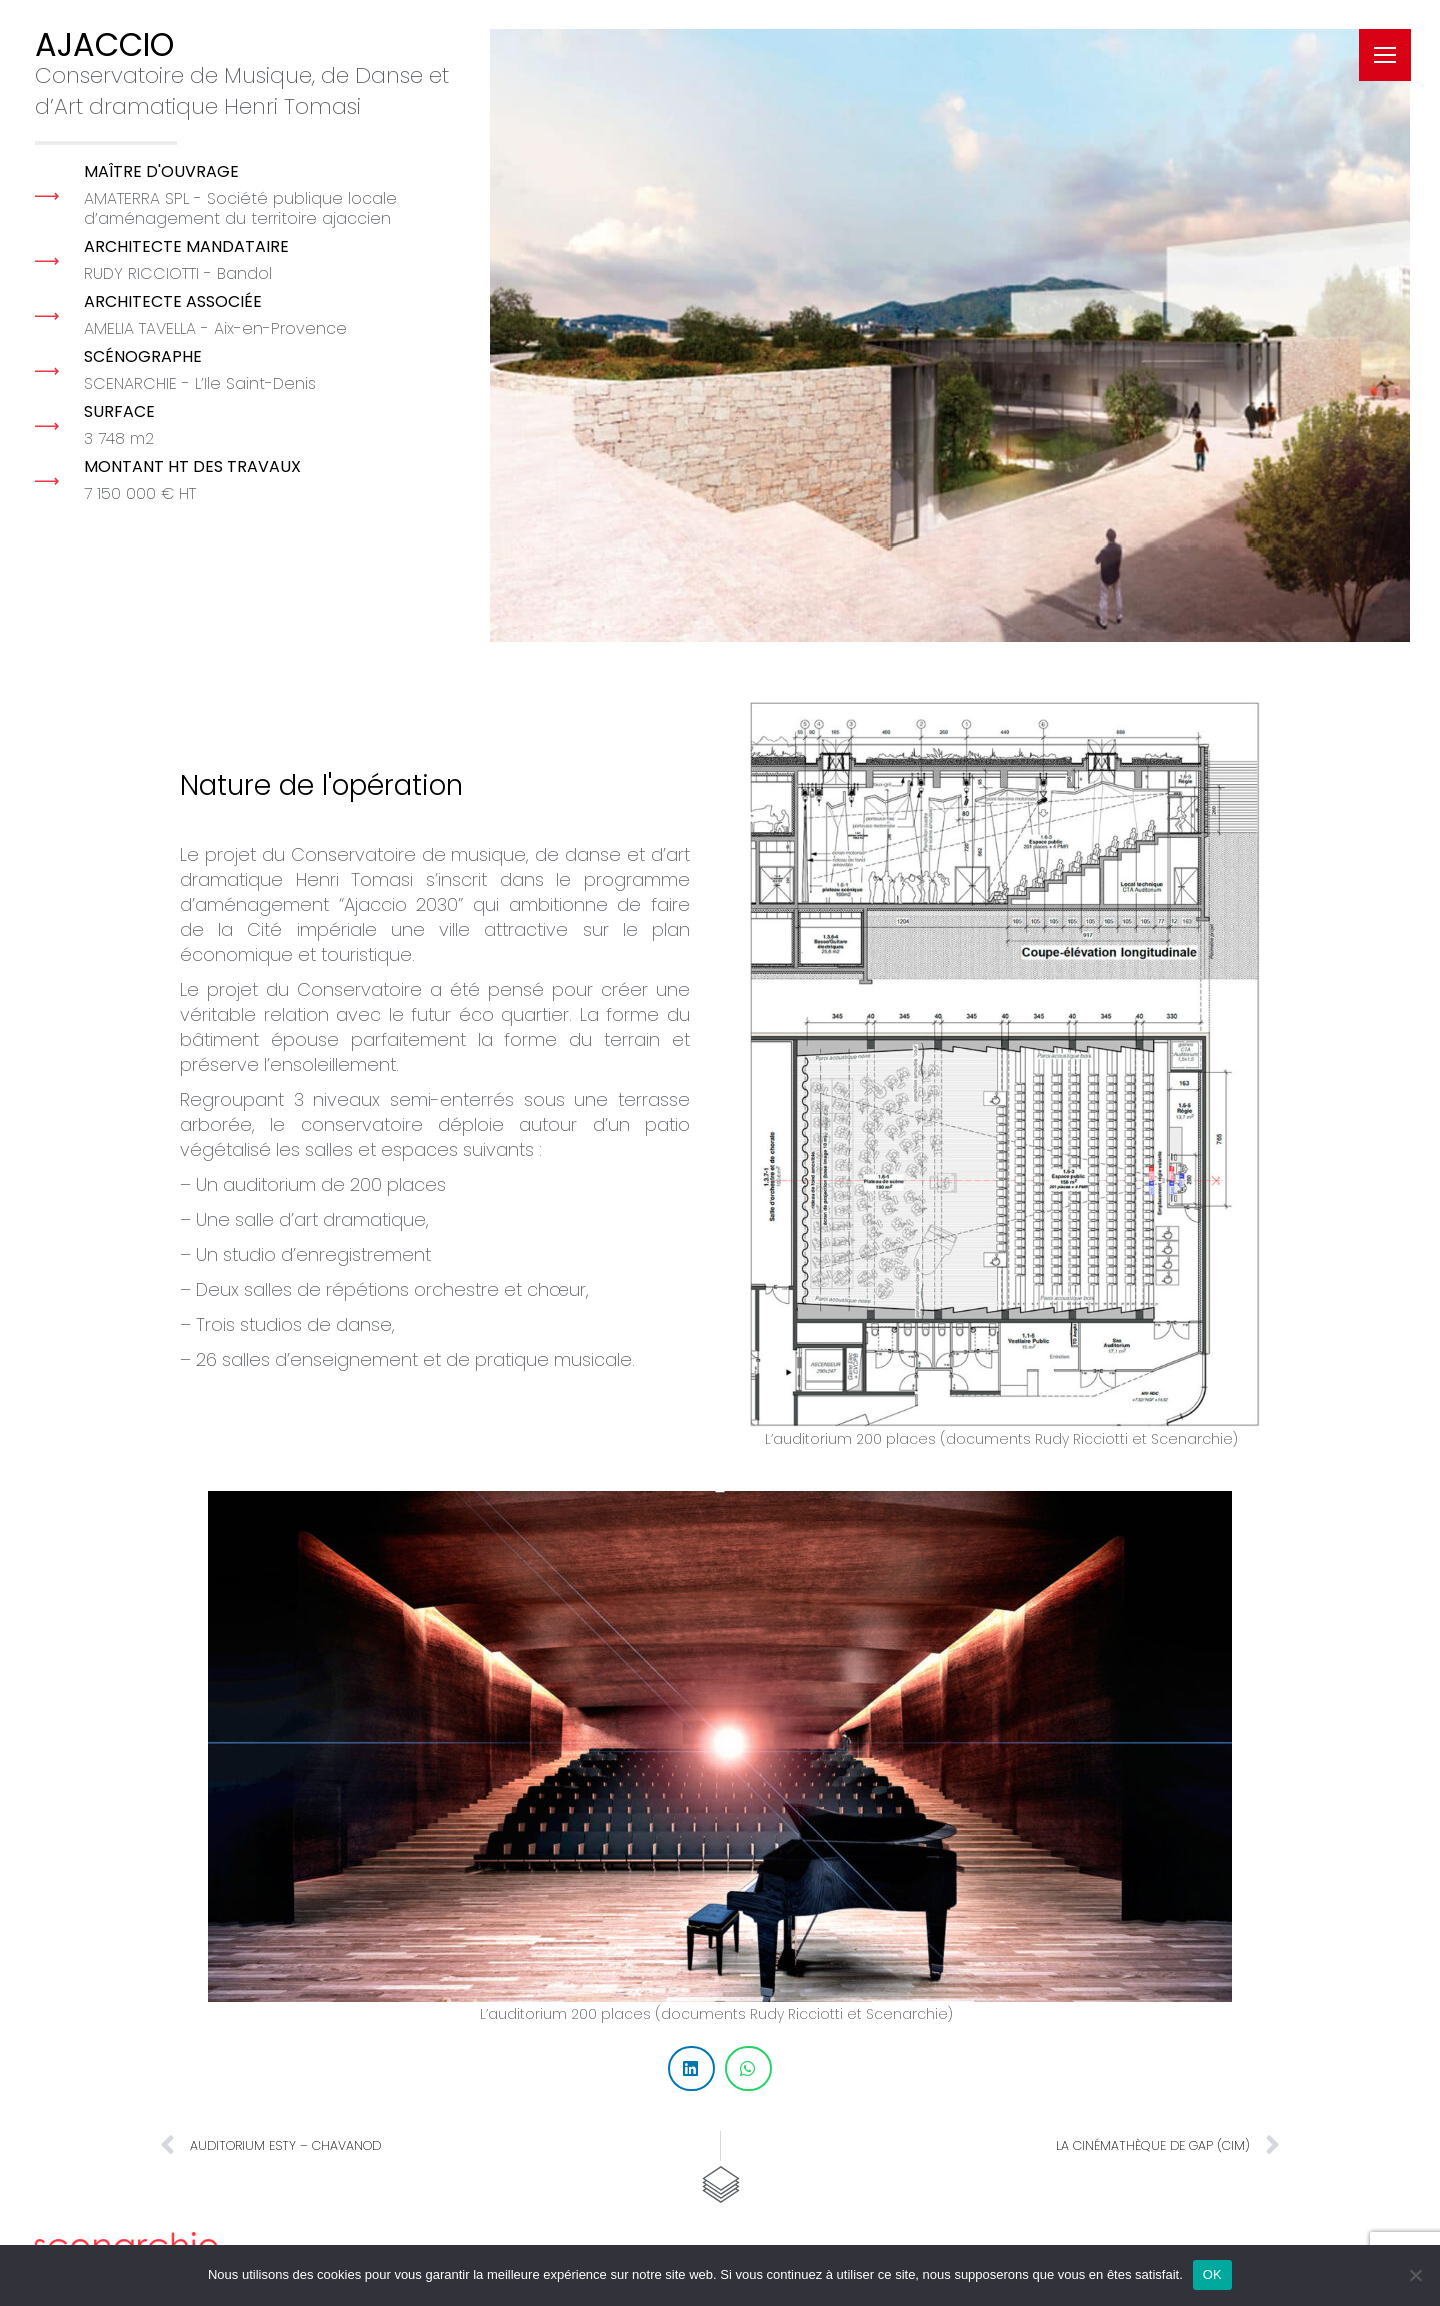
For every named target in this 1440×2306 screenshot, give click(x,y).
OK (1212, 2274)
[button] (691, 2068)
